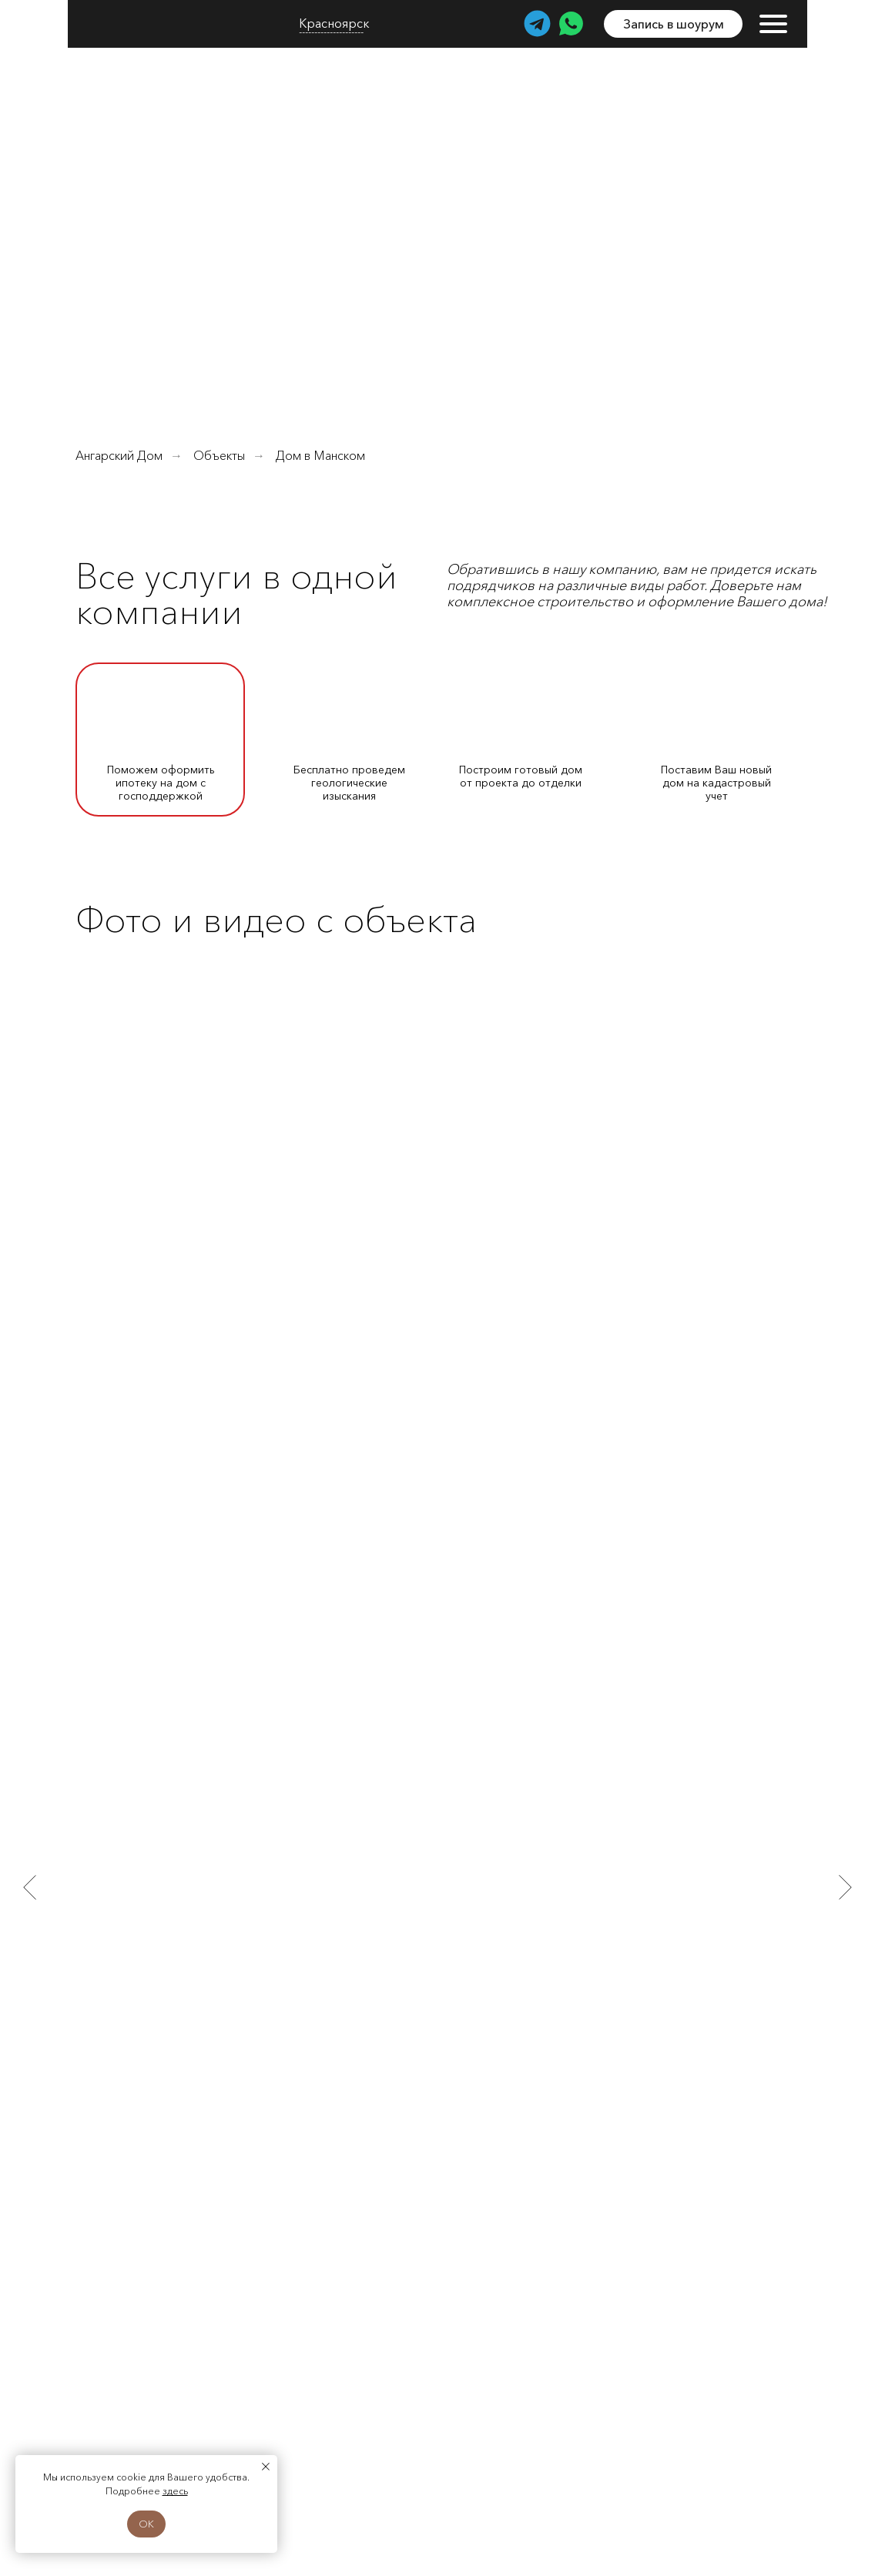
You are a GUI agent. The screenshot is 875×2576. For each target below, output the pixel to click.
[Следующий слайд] (845, 1886)
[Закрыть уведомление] (265, 2466)
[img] (133, 24)
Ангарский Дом (119, 455)
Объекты (219, 455)
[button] (673, 24)
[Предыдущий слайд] (29, 1886)
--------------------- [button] (331, 32)
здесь (175, 2491)
